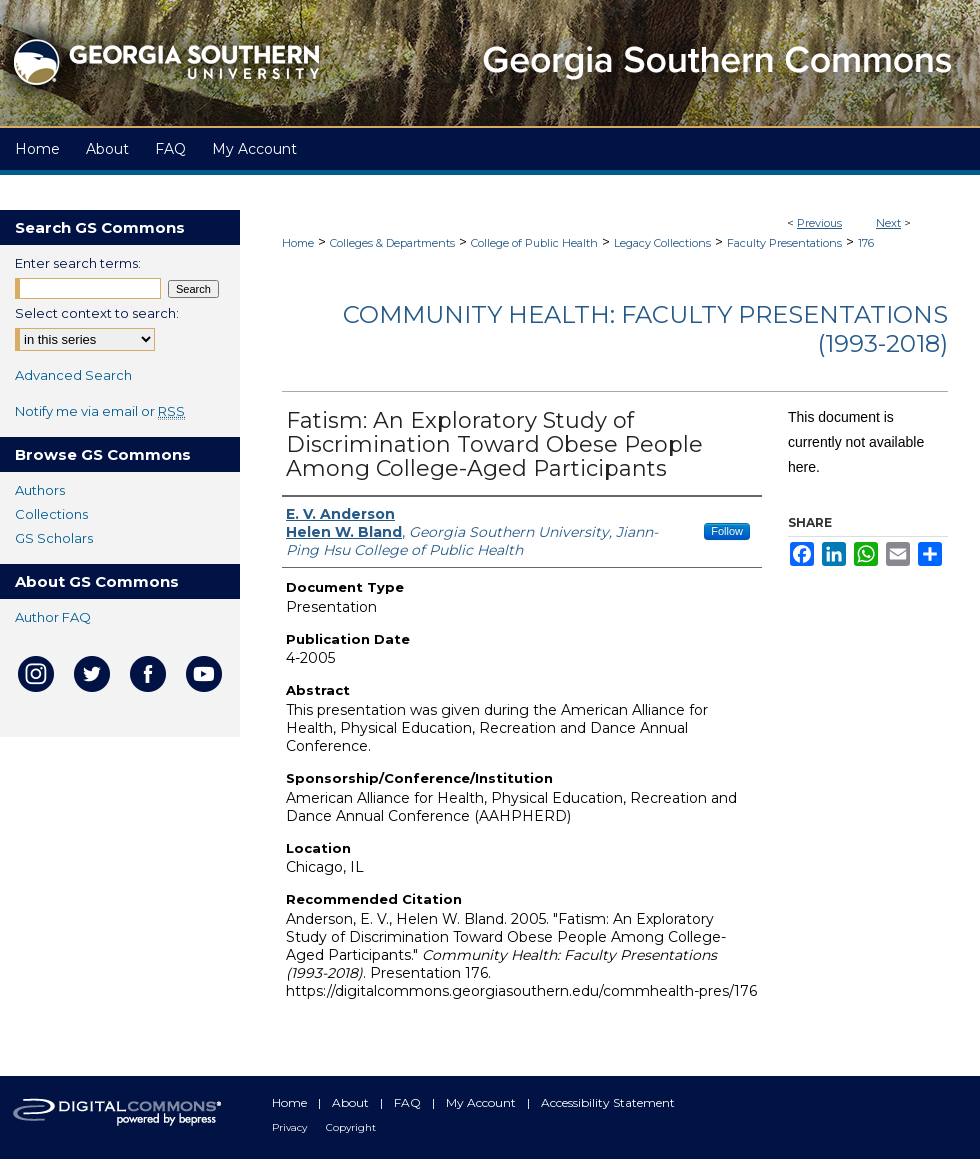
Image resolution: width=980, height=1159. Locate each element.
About (352, 1102)
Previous (819, 223)
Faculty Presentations (784, 243)
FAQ (409, 1102)
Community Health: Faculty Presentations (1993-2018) (645, 329)
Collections (51, 514)
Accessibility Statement (608, 1102)
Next (888, 223)
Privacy (291, 1127)
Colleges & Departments (392, 243)
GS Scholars (54, 538)
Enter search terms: (78, 263)
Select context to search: (97, 313)
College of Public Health (534, 243)
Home (298, 243)
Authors (40, 490)
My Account (482, 1102)
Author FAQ (53, 617)
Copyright (351, 1127)
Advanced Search (73, 375)
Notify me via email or (100, 411)
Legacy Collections (662, 243)
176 (866, 243)
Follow (727, 531)
